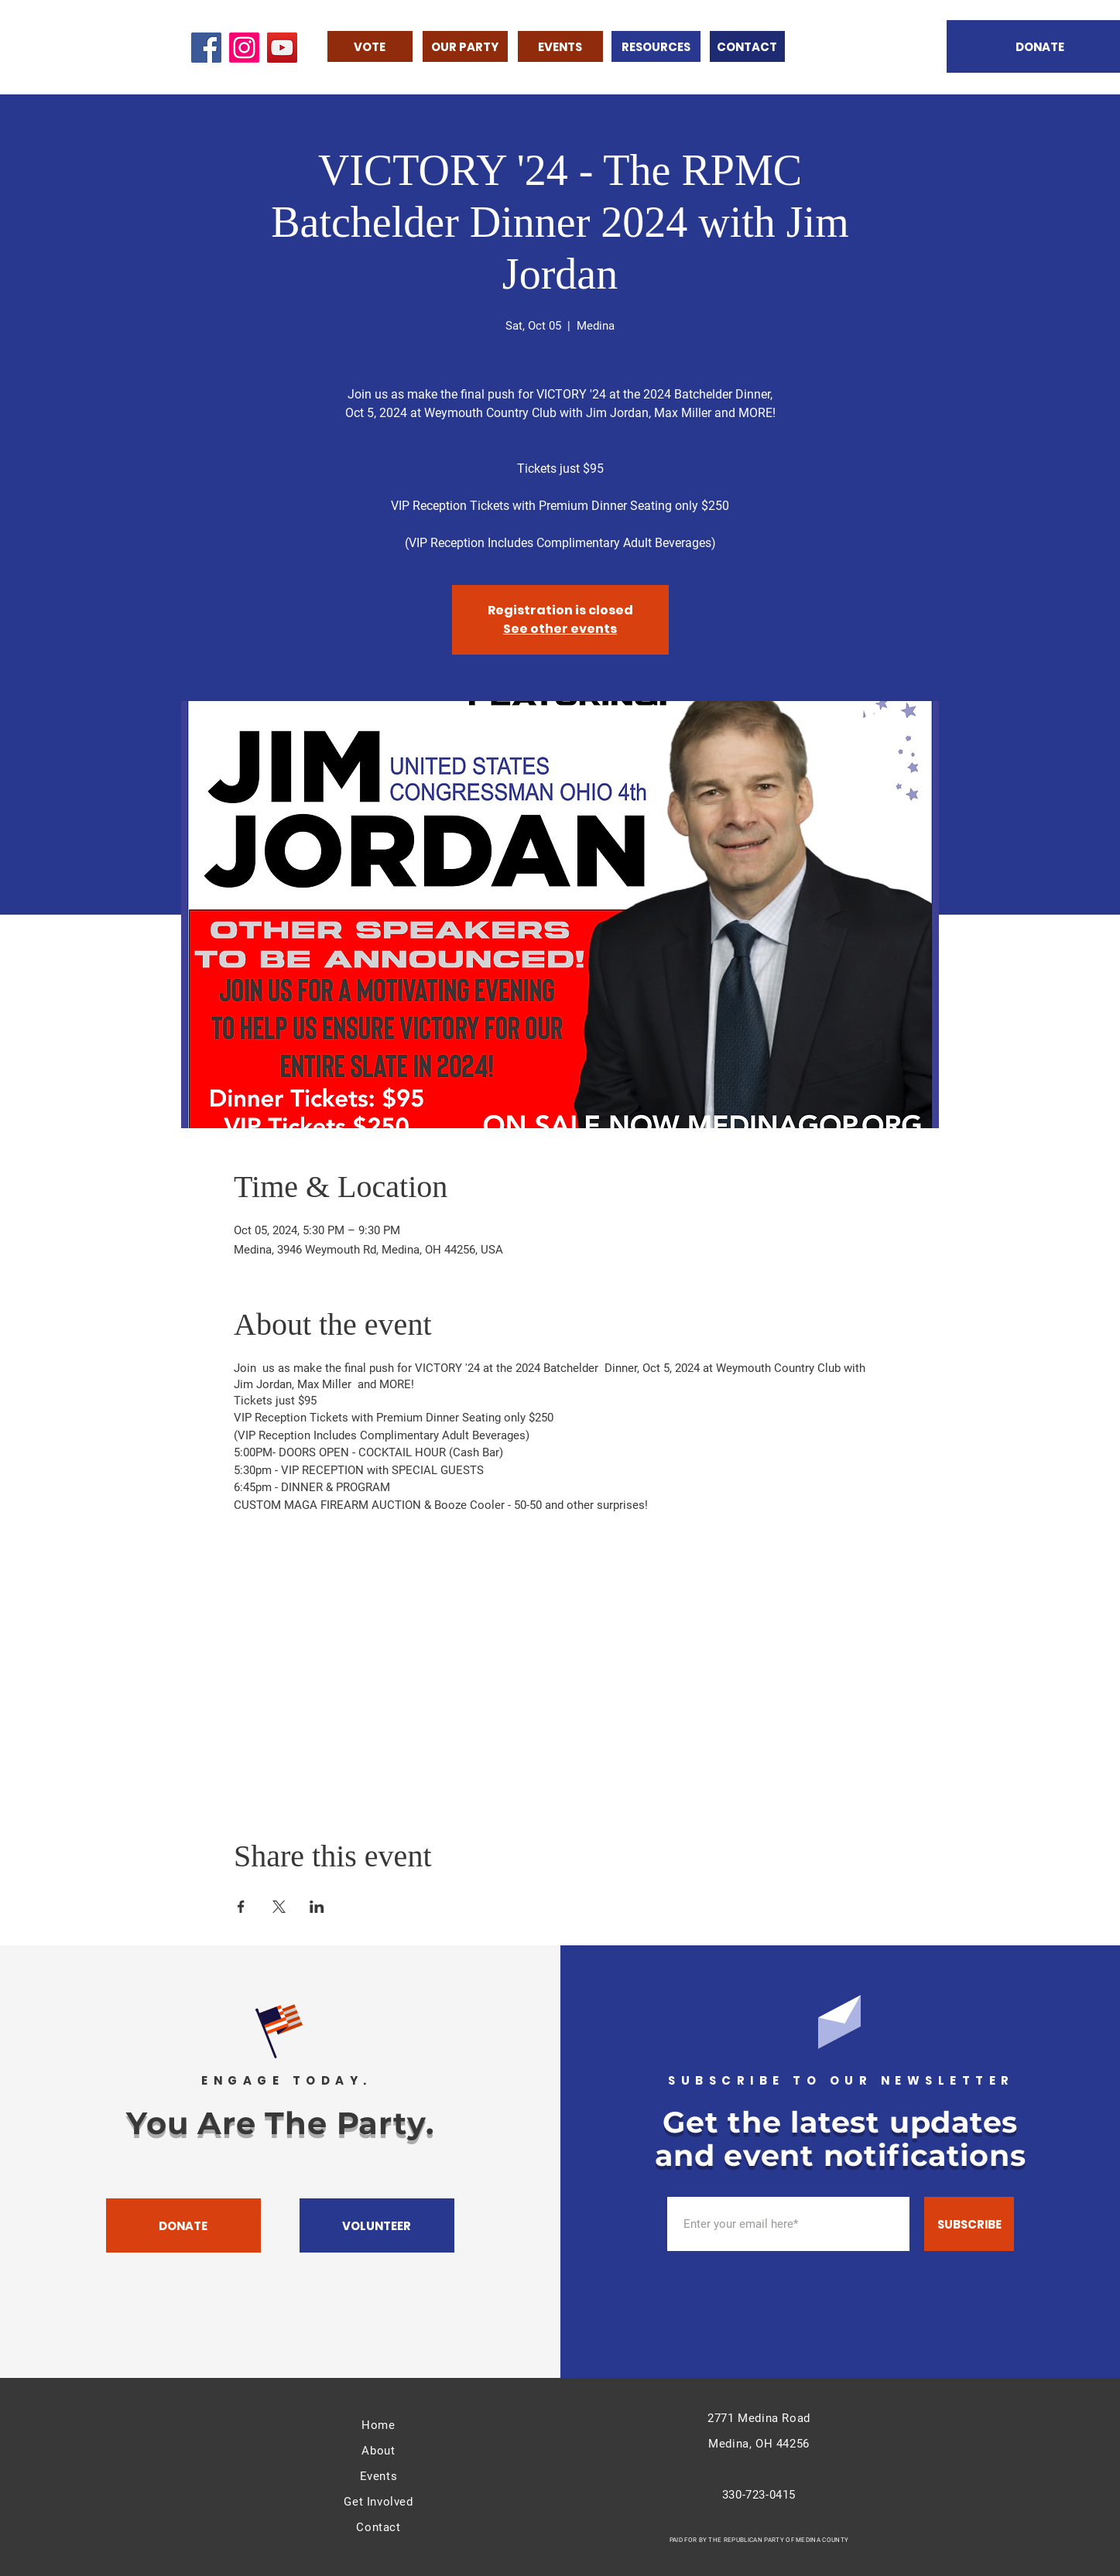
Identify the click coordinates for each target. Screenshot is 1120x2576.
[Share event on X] (279, 1906)
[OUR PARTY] (465, 46)
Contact (378, 2527)
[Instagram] (244, 47)
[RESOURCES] (655, 46)
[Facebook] (206, 47)
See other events (560, 629)
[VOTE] (370, 46)
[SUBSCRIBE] (969, 2224)
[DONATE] (183, 2225)
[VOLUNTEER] (377, 2225)
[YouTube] (282, 47)
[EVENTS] (560, 46)
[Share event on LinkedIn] (317, 1906)
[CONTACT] (747, 46)
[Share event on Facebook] (241, 1906)
